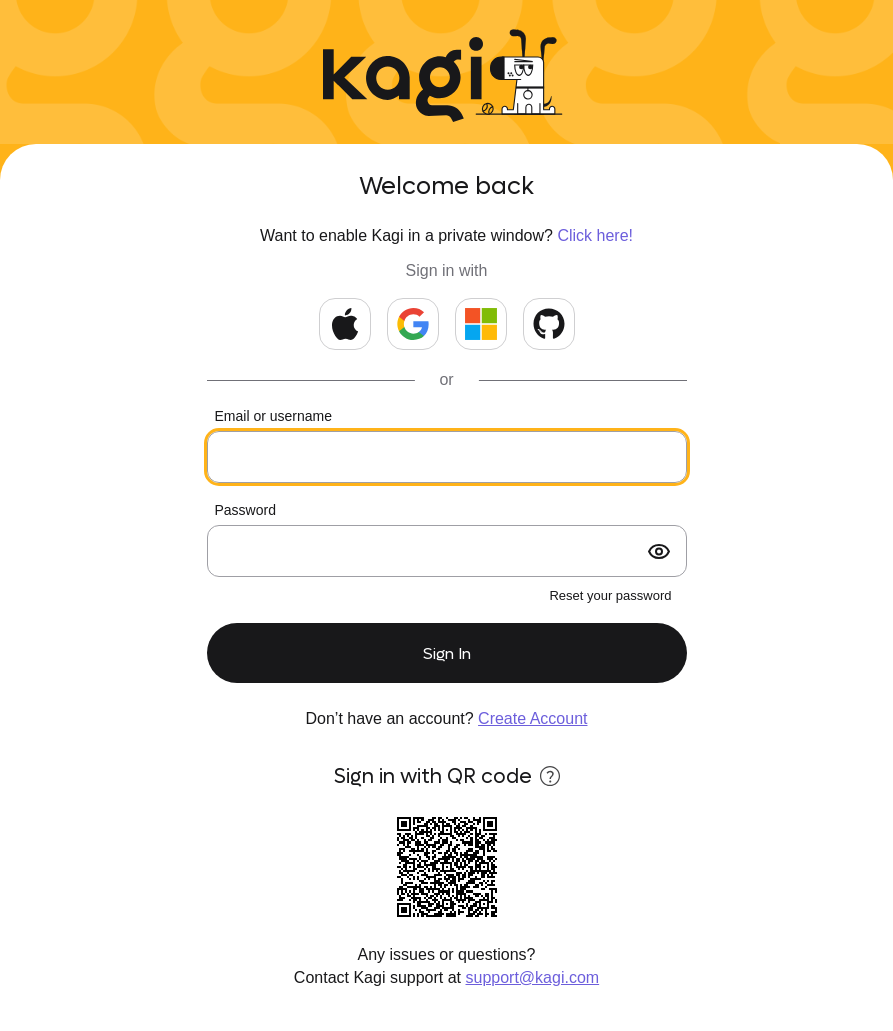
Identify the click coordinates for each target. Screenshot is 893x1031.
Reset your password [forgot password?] (610, 595)
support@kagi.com (533, 977)
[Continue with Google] (413, 324)
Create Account (532, 718)
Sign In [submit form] (447, 653)
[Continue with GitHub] (549, 324)
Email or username (274, 416)
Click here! (595, 235)
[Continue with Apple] (345, 324)
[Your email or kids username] (447, 457)
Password (245, 510)
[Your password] (447, 551)
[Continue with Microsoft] (481, 324)
